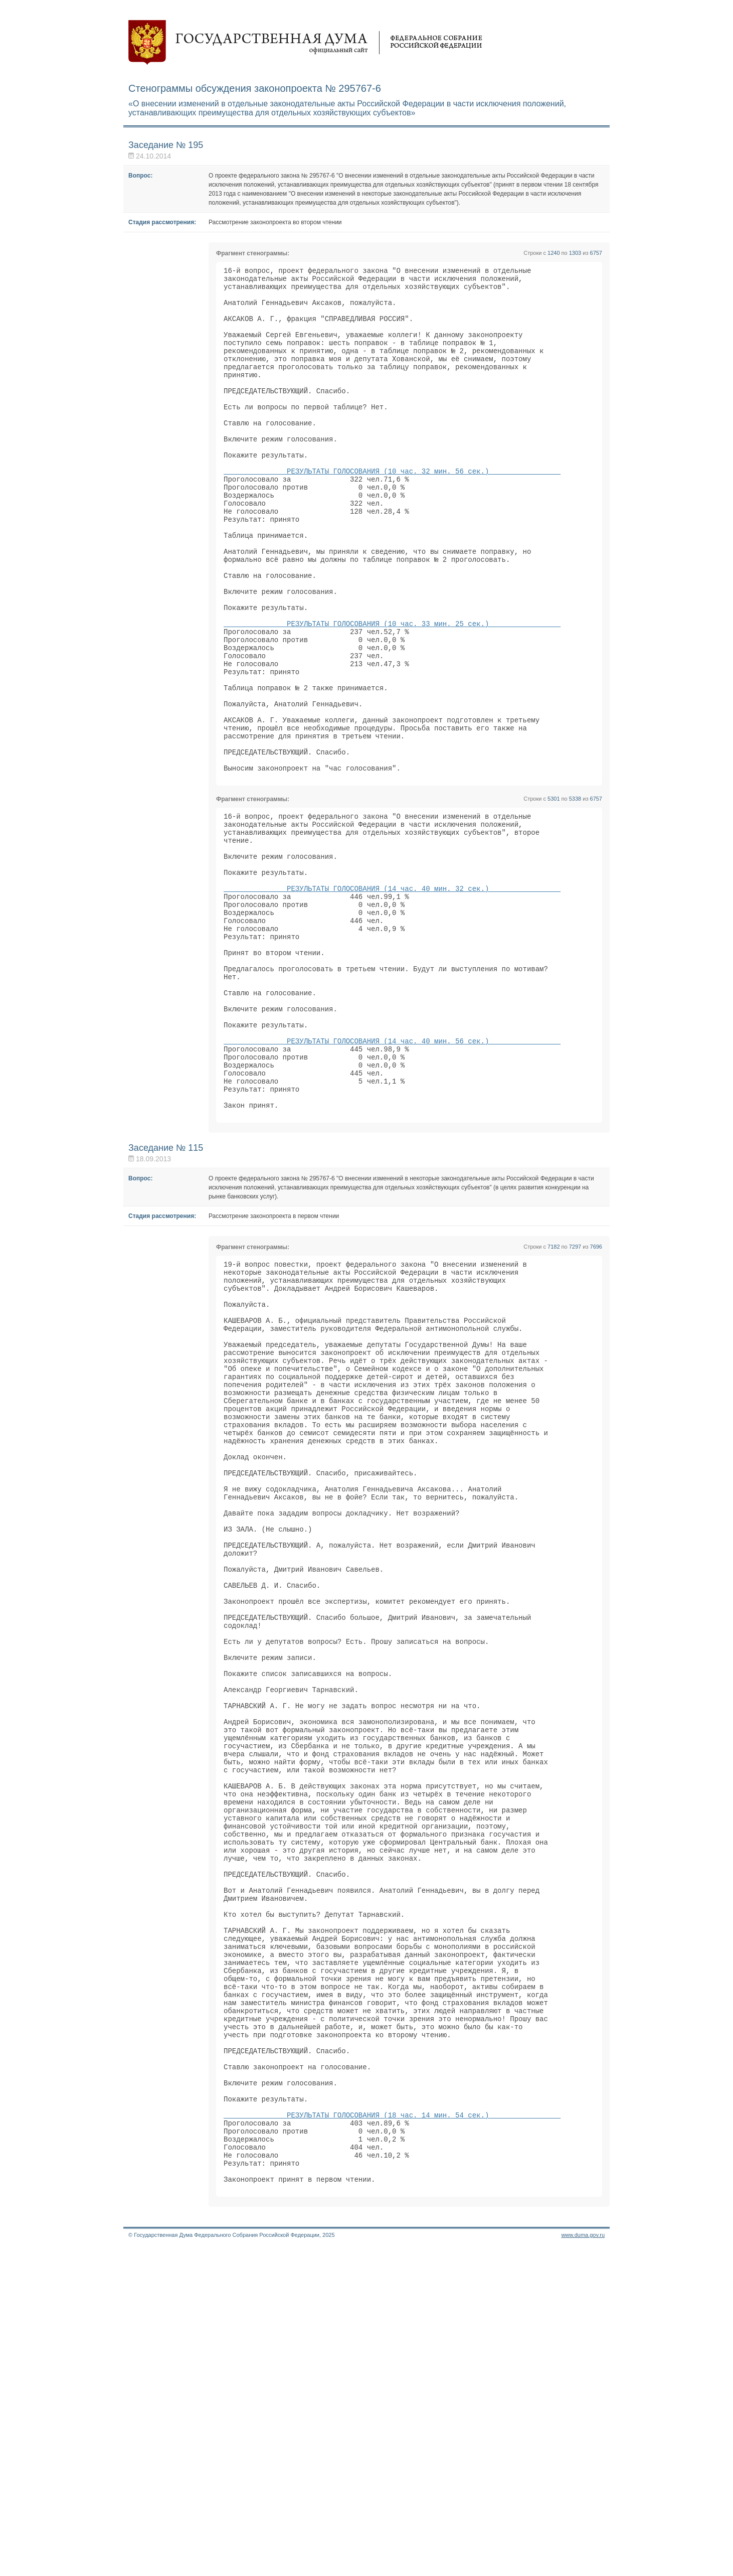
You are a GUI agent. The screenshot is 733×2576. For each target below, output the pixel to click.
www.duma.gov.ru (583, 2563)
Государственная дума (305, 42)
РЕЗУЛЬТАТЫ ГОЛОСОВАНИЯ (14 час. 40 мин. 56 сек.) (392, 1180)
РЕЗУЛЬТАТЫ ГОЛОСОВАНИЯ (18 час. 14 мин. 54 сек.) (392, 2429)
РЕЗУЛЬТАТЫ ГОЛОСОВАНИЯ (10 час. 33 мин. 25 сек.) (392, 691)
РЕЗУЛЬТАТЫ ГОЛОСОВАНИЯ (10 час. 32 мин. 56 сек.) (392, 510)
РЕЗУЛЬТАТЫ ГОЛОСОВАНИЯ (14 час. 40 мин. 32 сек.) (392, 999)
